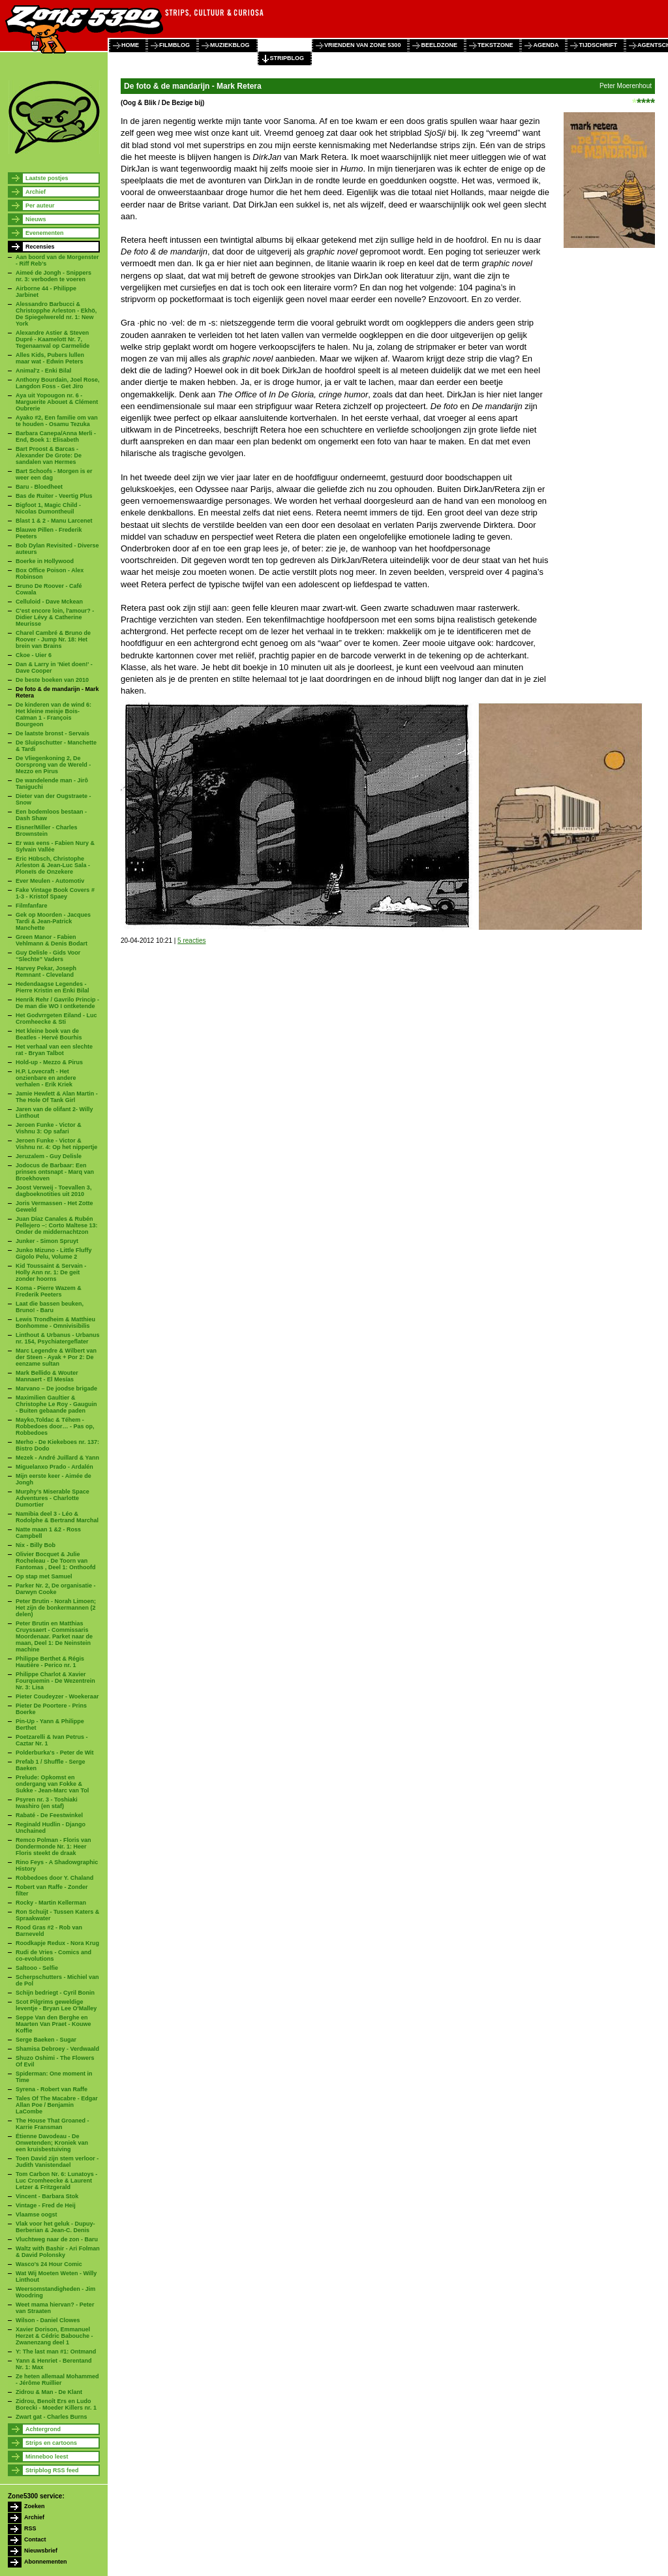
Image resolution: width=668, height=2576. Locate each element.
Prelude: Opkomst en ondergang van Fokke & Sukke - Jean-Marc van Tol (52, 1784)
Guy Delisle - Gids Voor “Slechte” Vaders (48, 955)
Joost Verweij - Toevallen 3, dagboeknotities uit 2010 (53, 1190)
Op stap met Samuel (44, 1576)
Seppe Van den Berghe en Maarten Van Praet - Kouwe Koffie (53, 2024)
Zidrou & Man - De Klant (49, 2392)
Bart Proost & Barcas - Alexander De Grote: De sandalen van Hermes (49, 455)
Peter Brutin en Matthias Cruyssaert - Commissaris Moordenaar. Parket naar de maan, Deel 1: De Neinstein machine (54, 1636)
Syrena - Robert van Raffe (51, 2089)
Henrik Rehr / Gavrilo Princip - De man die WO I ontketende (57, 1002)
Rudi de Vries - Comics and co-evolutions (53, 1955)
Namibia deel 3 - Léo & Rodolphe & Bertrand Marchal (57, 1517)
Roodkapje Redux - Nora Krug (57, 1943)
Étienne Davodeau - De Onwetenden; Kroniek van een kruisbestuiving (52, 2143)
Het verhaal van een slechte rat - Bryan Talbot (54, 1049)
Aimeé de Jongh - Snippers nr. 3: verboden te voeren (53, 276)
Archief (35, 192)
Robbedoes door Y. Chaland (54, 1878)
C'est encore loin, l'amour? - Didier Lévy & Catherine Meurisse (55, 617)
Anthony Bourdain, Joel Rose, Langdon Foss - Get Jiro (58, 383)
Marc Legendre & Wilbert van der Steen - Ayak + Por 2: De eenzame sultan (56, 1357)
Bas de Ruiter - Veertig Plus (54, 496)
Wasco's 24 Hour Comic (49, 2264)
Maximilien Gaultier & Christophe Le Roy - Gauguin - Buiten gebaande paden (56, 1404)
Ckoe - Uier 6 (34, 655)
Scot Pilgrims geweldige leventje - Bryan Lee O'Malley (56, 2005)
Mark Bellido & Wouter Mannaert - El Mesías (47, 1376)
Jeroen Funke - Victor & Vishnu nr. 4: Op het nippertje (56, 1143)
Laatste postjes (46, 178)
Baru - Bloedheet (39, 486)
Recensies (40, 246)
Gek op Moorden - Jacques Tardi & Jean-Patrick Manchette (53, 921)
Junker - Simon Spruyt (47, 1241)
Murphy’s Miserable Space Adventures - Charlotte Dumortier (52, 1498)
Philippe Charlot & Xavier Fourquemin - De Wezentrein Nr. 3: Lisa (55, 1681)
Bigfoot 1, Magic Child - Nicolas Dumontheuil (48, 508)
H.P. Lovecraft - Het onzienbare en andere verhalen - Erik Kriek (46, 1078)
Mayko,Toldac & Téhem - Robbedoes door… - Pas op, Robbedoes (55, 1426)
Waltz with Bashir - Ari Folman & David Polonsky (58, 2251)
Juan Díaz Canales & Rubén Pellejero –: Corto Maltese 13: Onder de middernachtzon (57, 1225)
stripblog (287, 58)
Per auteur (40, 205)
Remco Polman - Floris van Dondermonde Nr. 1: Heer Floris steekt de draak (53, 1846)
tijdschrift (598, 45)
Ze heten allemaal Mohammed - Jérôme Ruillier (57, 2379)
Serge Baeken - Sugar (46, 2039)
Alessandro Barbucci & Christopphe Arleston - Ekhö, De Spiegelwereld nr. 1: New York (56, 314)
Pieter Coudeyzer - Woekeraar (57, 1696)
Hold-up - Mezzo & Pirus (49, 1062)
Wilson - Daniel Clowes (48, 2320)
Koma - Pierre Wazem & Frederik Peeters (49, 1291)
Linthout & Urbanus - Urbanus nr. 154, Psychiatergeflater (58, 1338)
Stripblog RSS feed (52, 2470)
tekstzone (495, 45)
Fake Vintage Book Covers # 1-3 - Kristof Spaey (55, 893)
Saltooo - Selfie (37, 1968)
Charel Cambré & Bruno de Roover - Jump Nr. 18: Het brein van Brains (53, 639)
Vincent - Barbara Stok (47, 2196)
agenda (545, 45)
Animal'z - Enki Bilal (43, 370)
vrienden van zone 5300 (362, 45)
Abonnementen (45, 2561)
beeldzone (439, 45)
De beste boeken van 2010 (52, 680)
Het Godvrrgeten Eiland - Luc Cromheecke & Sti (56, 1018)
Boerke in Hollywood (45, 561)
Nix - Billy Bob (35, 1545)
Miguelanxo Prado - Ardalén (54, 1467)
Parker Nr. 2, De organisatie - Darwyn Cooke (56, 1588)
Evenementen (44, 233)
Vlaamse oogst (36, 2214)
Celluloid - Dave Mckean (49, 601)
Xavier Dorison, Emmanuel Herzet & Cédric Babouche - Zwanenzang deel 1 (54, 2336)
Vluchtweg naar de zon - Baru (57, 2239)
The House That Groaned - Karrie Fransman (52, 2123)
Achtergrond (43, 2429)
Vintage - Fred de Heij (46, 2205)
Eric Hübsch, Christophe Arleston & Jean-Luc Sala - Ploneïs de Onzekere (53, 865)
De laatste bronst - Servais (52, 733)
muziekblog (230, 45)
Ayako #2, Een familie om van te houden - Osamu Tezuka (57, 420)
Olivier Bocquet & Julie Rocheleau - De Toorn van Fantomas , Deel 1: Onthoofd (56, 1561)
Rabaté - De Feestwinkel (49, 1815)
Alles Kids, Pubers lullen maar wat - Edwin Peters (50, 358)
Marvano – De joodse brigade (56, 1388)
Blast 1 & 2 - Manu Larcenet (54, 520)
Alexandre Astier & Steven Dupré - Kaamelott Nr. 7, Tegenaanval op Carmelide (52, 339)
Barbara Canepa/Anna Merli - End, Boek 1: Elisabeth (56, 436)
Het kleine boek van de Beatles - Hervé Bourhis (49, 1034)
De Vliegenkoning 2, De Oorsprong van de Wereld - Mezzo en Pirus (53, 764)
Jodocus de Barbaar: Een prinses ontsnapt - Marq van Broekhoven (55, 1172)
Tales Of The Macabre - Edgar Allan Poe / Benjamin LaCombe (57, 2105)
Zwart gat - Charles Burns (51, 2417)
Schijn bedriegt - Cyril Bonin (55, 1992)
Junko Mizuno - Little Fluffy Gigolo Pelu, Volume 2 (54, 1253)
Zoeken (34, 2506)
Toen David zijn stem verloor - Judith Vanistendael (57, 2161)
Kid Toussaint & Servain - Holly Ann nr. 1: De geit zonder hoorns (51, 1272)
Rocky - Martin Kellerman (51, 1902)
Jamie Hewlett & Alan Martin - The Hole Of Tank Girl (57, 1096)
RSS (30, 2528)
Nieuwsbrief (40, 2550)
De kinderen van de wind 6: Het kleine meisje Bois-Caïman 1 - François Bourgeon (53, 714)
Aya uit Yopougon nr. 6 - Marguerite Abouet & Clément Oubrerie (57, 402)
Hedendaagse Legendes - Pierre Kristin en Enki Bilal (52, 987)
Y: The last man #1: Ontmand (56, 2351)
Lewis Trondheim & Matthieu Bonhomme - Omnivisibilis (55, 1322)
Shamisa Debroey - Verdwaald (57, 2049)
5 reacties (191, 940)
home (130, 45)
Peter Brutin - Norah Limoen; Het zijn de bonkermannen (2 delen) (56, 1608)
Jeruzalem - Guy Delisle (49, 1156)
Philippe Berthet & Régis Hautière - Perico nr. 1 (50, 1661)
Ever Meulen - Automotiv (50, 881)
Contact (35, 2539)
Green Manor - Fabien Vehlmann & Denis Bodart (51, 940)
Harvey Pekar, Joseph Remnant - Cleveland (46, 971)
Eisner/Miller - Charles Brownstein (47, 830)
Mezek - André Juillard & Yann (57, 1457)
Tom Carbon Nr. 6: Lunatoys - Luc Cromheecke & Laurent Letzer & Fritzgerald (56, 2180)
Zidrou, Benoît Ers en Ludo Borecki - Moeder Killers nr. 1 (56, 2404)
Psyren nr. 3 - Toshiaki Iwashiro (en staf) (47, 1802)
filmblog (174, 45)
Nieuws (35, 219)
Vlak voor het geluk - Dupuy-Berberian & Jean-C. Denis (55, 2226)
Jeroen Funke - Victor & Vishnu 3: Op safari (49, 1128)
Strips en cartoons (51, 2443)
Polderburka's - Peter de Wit (55, 1752)
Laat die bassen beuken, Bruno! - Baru (50, 1306)
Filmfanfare (32, 905)
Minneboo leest (46, 2456)
